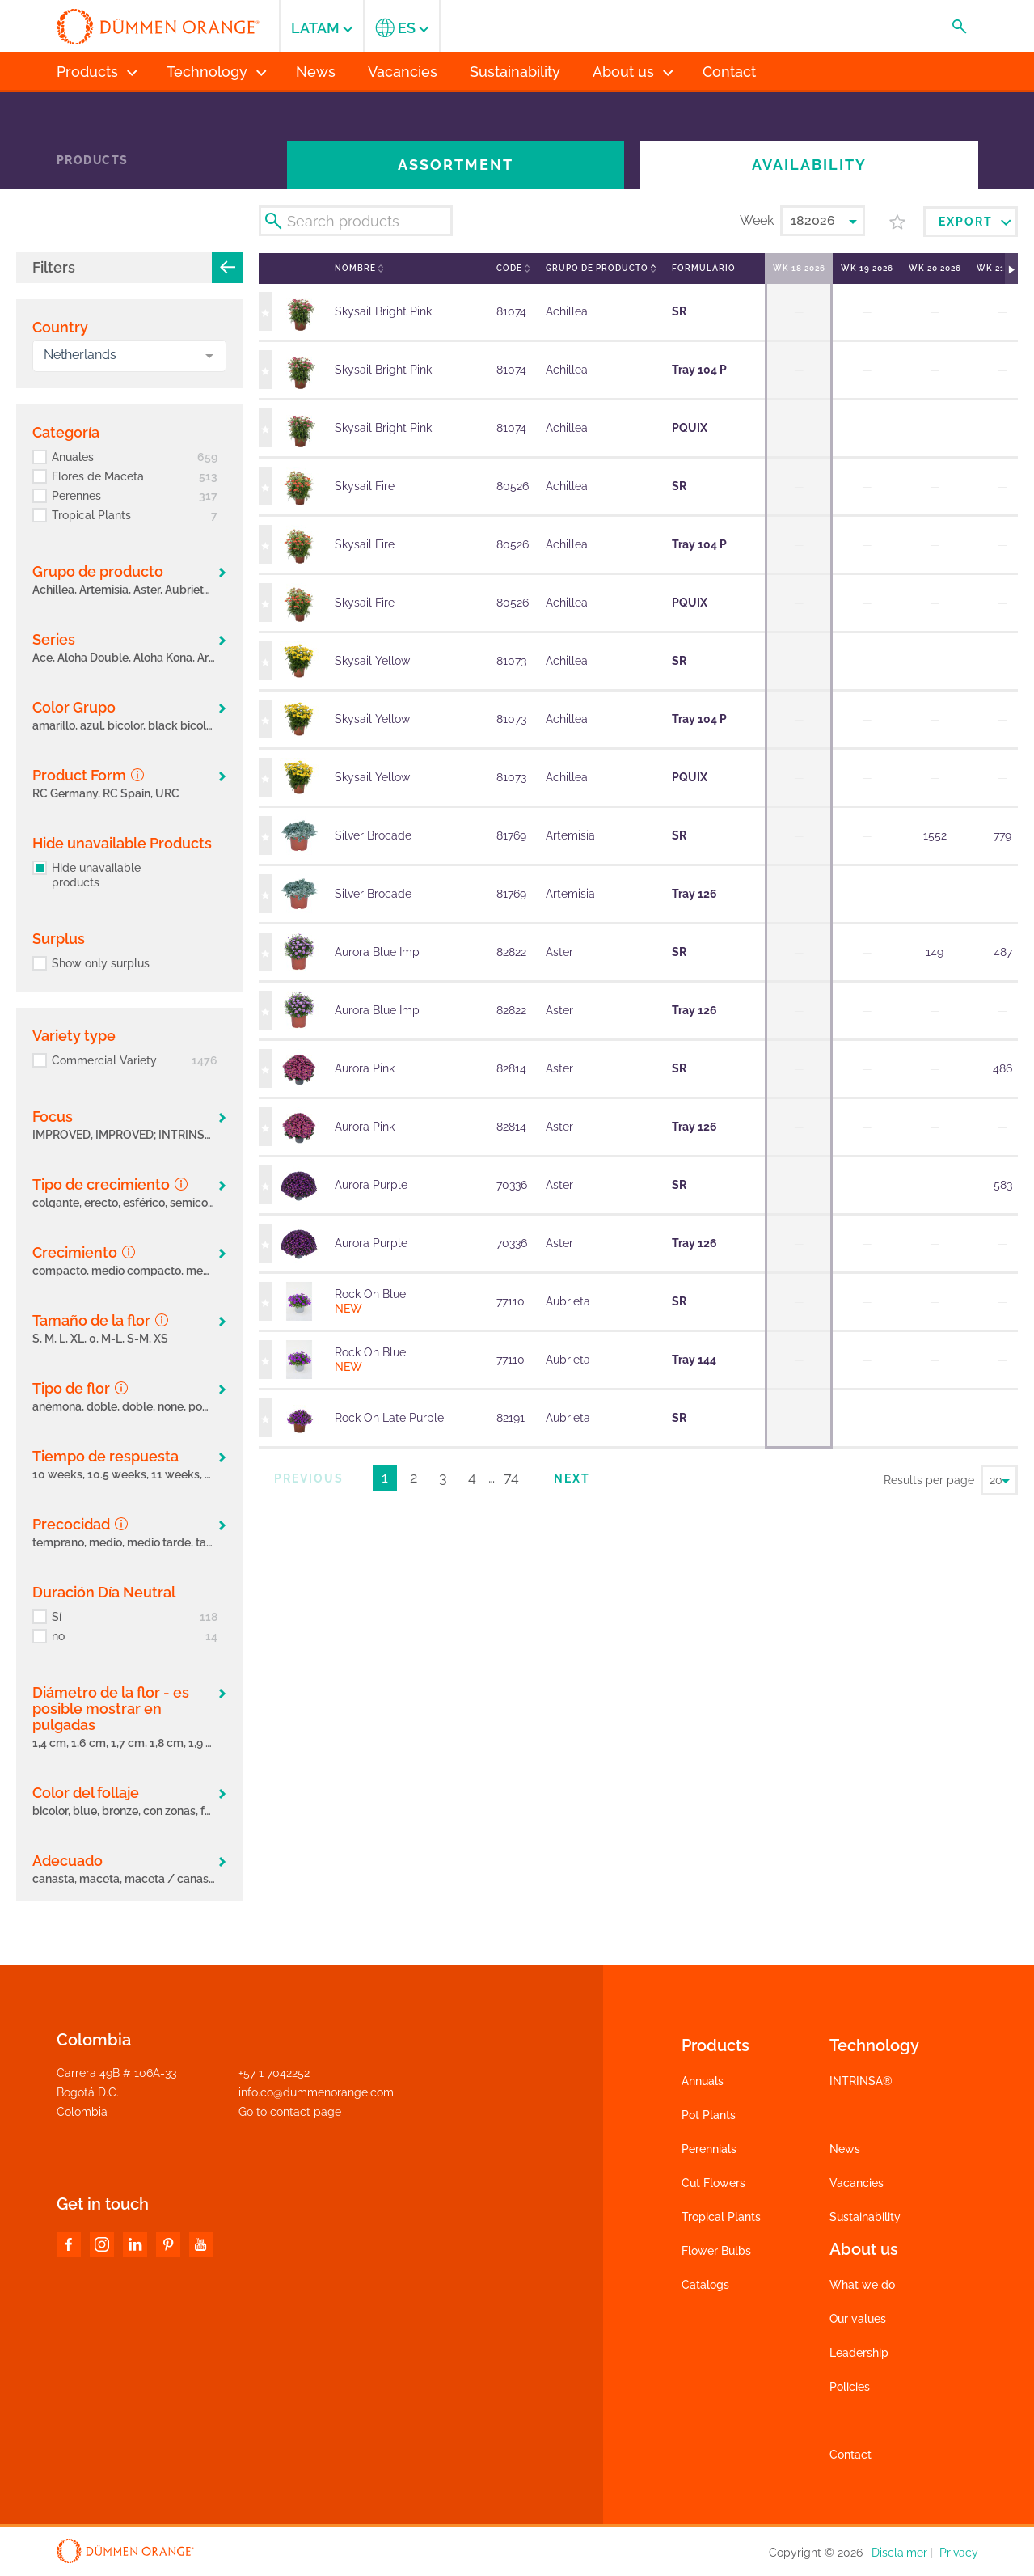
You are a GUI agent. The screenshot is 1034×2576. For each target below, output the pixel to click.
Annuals (703, 2081)
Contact (850, 2454)
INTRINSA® (861, 2081)
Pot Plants (709, 2115)
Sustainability (865, 2216)
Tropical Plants (721, 2216)
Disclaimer (899, 2552)
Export (975, 222)
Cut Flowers (713, 2182)
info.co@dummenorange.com (316, 2092)
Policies (849, 2386)
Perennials (709, 2148)
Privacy (958, 2552)
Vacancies (856, 2182)
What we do (862, 2284)
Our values (857, 2318)
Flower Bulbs (716, 2250)
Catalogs (705, 2284)
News (844, 2148)
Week (757, 220)
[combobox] (129, 356)
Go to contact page (289, 2111)
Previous (309, 1478)
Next (572, 1478)
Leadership (858, 2352)
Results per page (929, 1480)
